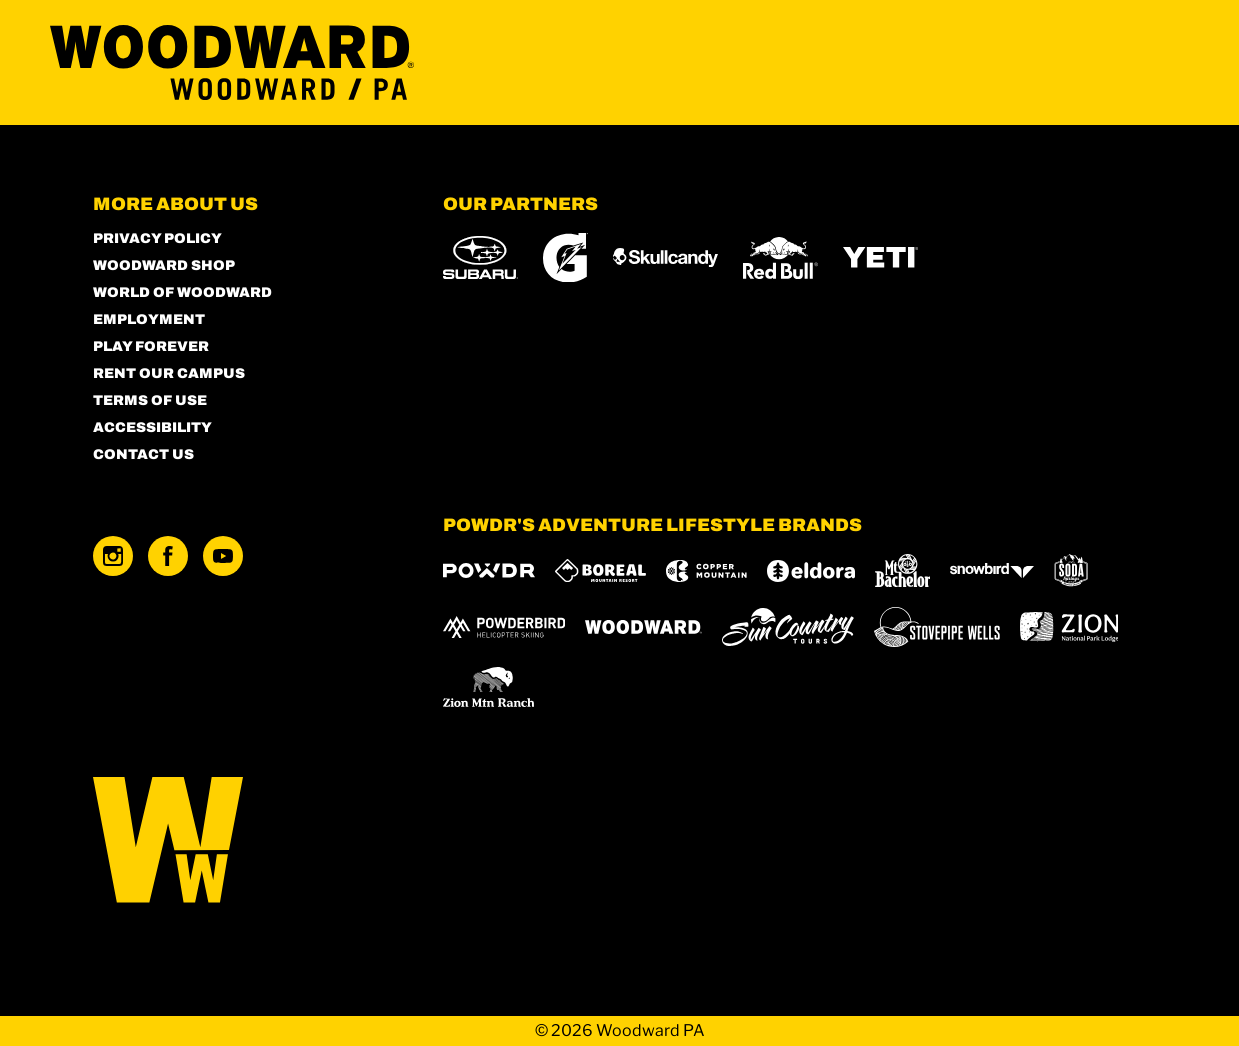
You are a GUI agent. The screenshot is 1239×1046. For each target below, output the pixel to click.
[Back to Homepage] (243, 841)
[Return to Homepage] (232, 62)
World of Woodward (182, 292)
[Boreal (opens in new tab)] (600, 570)
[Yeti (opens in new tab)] (880, 257)
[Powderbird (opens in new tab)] (504, 627)
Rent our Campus (169, 373)
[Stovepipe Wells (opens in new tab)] (937, 627)
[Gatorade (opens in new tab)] (565, 257)
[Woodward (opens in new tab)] (643, 627)
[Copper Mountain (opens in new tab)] (706, 571)
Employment (149, 319)
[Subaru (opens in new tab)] (480, 257)
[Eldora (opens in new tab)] (811, 571)
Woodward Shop (164, 265)
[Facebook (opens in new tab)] (168, 556)
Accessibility (152, 427)
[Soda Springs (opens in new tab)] (1071, 570)
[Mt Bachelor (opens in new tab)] (902, 570)
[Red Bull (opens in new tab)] (780, 258)
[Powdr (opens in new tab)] (489, 570)
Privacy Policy (157, 238)
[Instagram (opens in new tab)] (113, 556)
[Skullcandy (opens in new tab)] (665, 257)
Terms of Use (150, 400)
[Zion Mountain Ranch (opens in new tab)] (488, 687)
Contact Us (143, 454)
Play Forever (151, 346)
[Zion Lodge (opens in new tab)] (1069, 627)
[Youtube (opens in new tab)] (223, 556)
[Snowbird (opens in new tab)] (992, 570)
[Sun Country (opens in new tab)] (788, 627)
